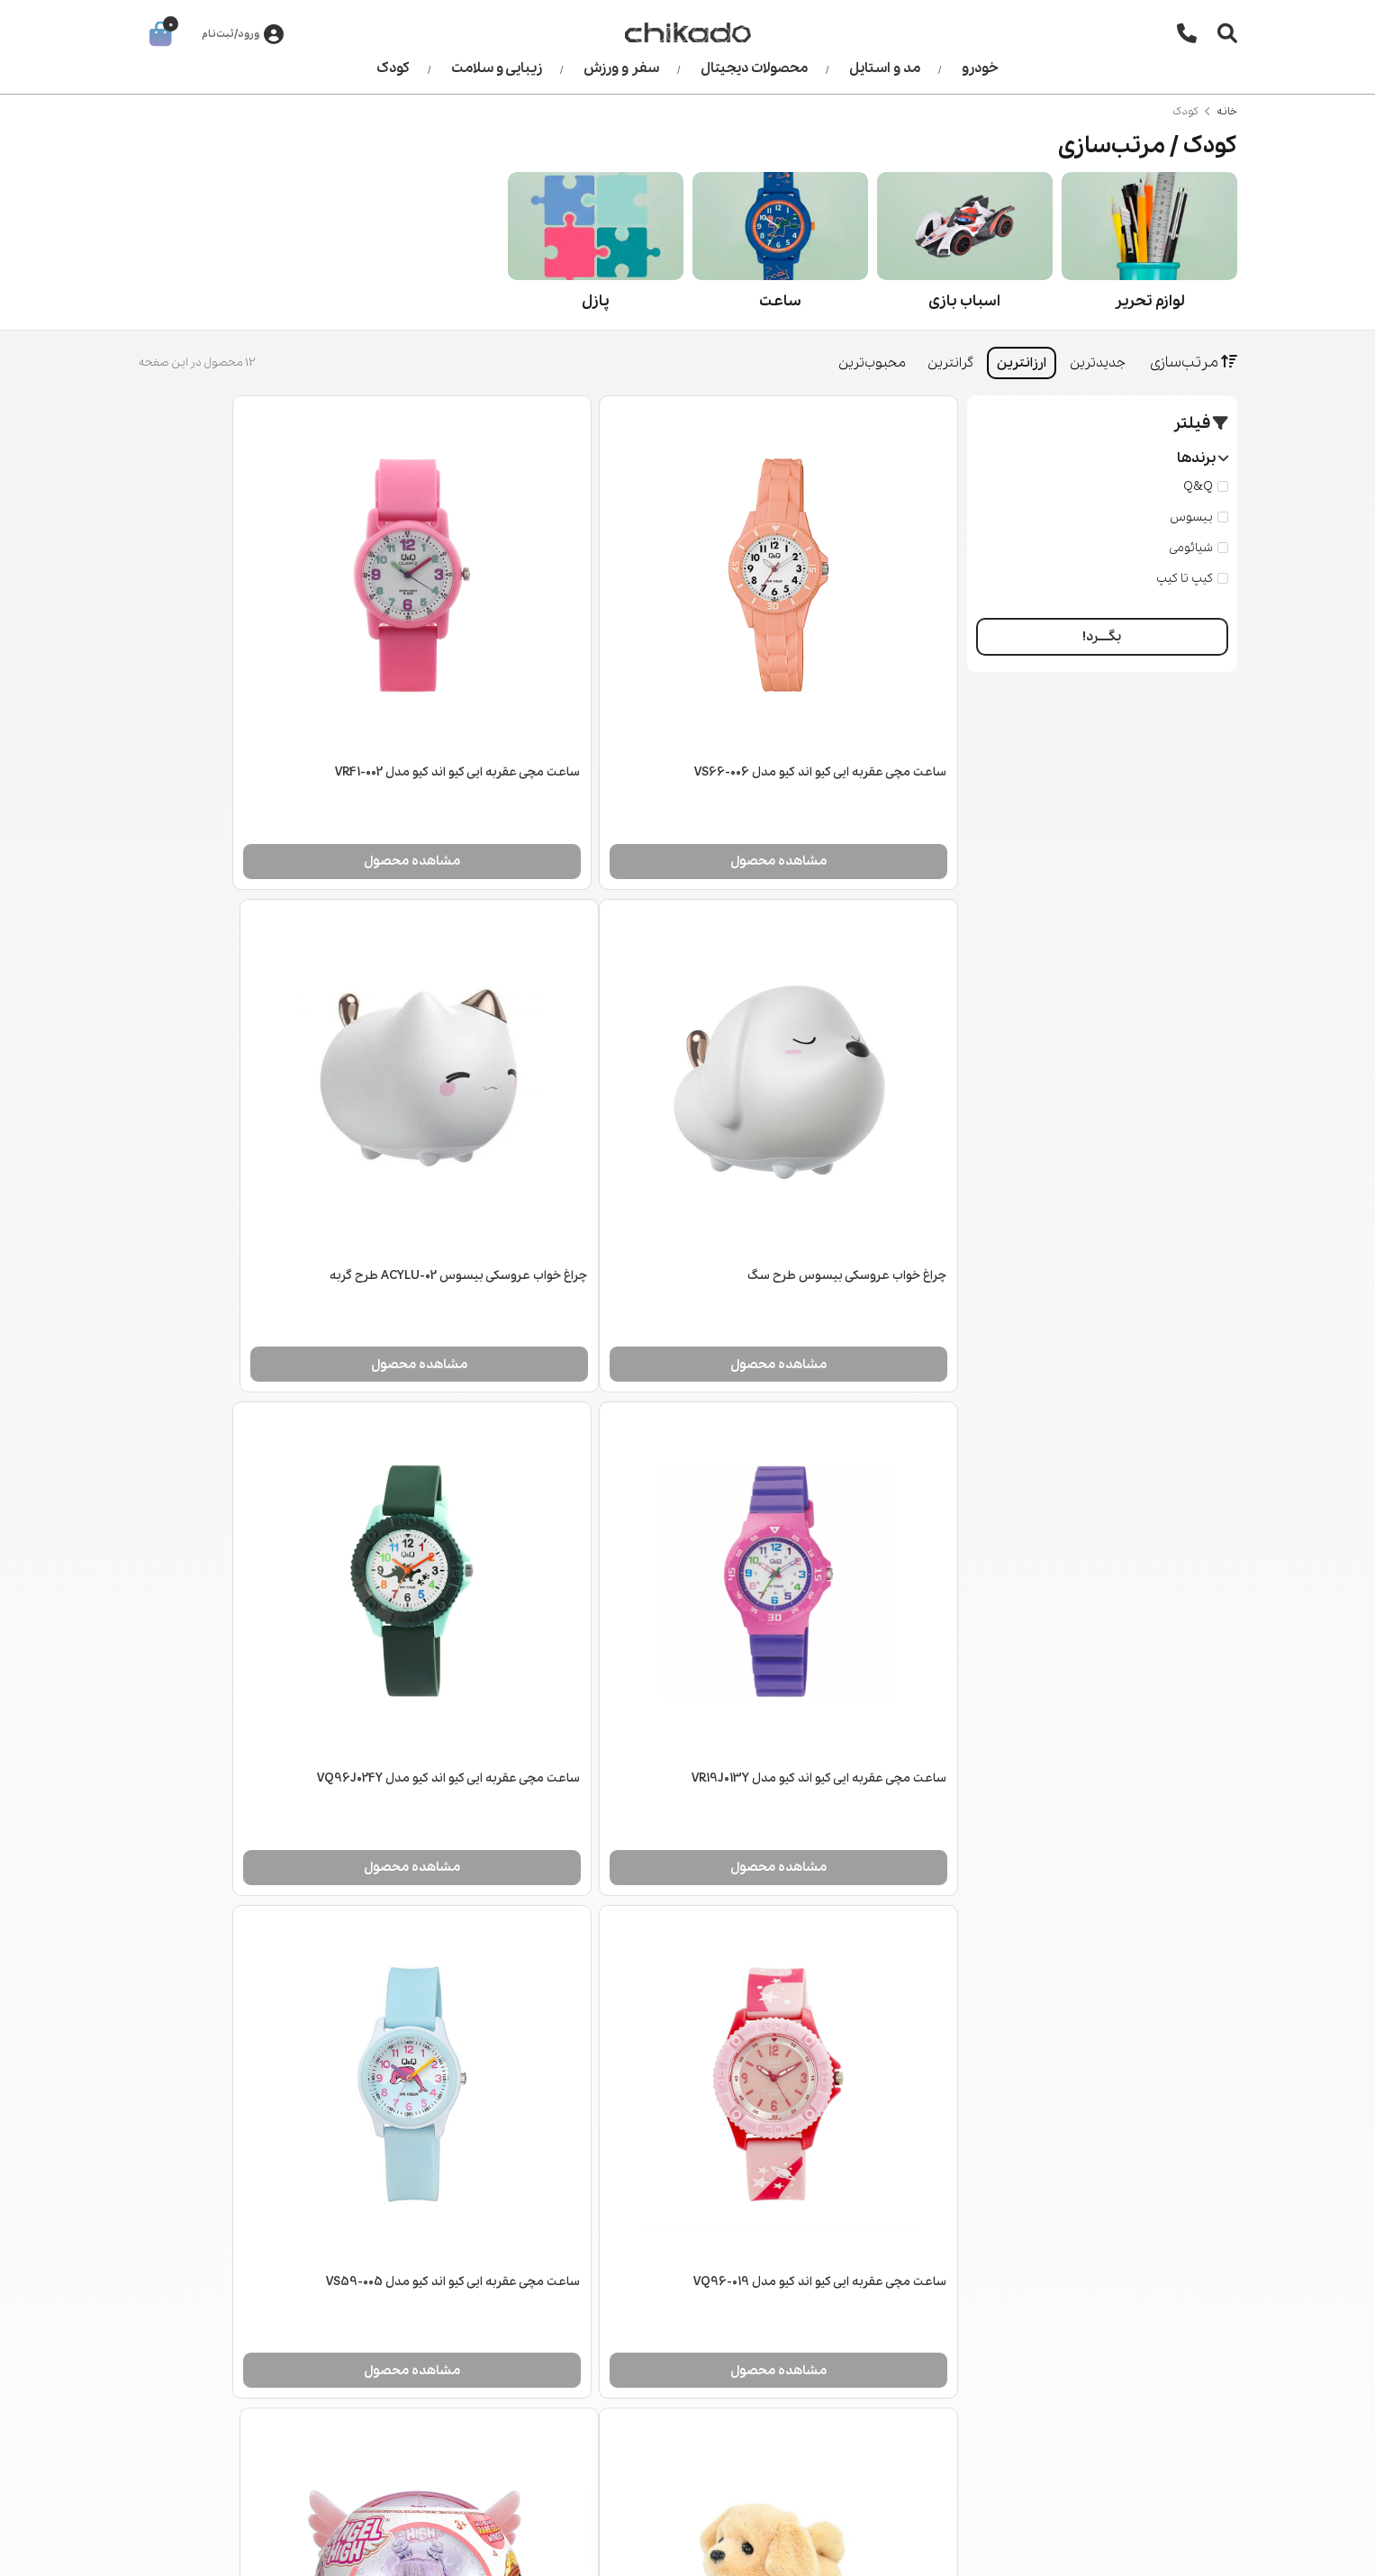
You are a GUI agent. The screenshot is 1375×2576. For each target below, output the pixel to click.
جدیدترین (1098, 363)
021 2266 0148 (1153, 2341)
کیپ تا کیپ (1192, 578)
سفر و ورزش (621, 68)
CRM (186, 2549)
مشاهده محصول (824, 792)
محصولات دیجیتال (754, 68)
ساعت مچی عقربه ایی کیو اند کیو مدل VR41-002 (549, 703)
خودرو (980, 68)
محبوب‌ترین (872, 363)
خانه (1227, 111)
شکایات (559, 2411)
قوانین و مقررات (535, 2383)
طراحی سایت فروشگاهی (270, 2549)
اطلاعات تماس (541, 2327)
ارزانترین (1021, 363)
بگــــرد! (1101, 637)
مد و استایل (884, 68)
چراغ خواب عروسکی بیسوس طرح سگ (296, 703)
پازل (596, 301)
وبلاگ (259, 2327)
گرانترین (950, 363)
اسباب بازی (964, 301)
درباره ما (556, 2299)
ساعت (780, 301)
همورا (153, 2549)
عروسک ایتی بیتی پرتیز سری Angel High (843, 2004)
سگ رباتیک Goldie (346, 1571)
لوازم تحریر (1149, 301)
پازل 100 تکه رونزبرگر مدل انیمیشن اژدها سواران (273, 2004)
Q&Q (1205, 486)
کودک (393, 68)
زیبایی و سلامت (496, 68)
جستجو (252, 2299)
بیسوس (1199, 517)
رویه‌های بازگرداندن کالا (518, 2355)
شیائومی (1198, 548)
